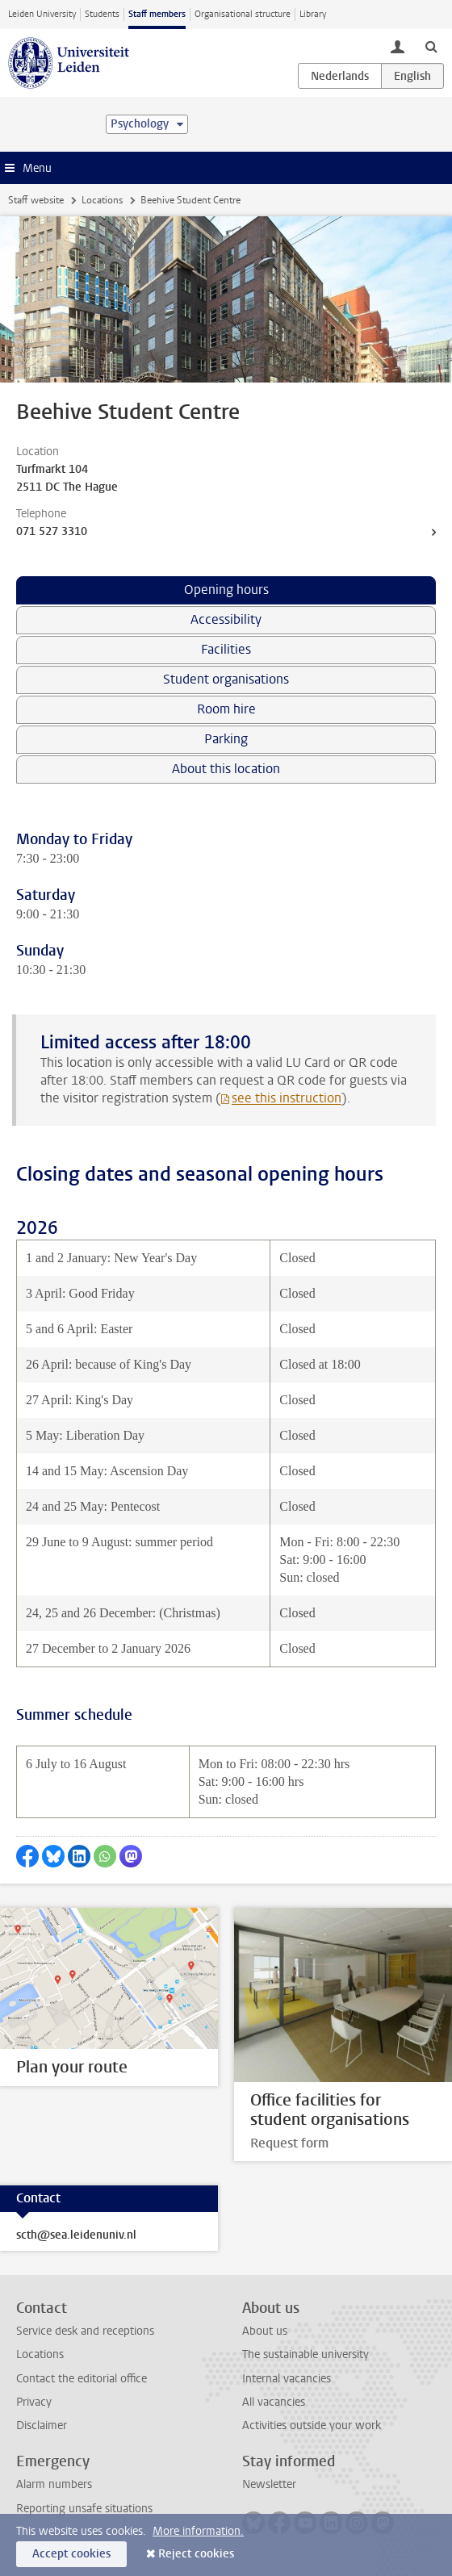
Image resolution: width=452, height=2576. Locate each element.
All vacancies (273, 2402)
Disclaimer (41, 2425)
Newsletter (269, 2484)
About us (264, 2331)
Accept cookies (71, 2553)
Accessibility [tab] (226, 619)
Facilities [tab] (226, 649)
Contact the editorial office (81, 2378)
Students (102, 14)
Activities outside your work (311, 2425)
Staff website (36, 200)
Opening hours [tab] (226, 589)
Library (312, 14)
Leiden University (42, 14)
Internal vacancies (286, 2378)
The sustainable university (305, 2354)
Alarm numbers (54, 2484)
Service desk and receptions (85, 2331)
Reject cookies (196, 2553)
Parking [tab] (226, 738)
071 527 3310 (51, 531)
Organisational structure (243, 14)
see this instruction (286, 1097)
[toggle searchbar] (431, 46)
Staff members (157, 14)
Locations (102, 200)
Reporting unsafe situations (84, 2508)
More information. (198, 2531)
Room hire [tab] (226, 708)
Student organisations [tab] (226, 679)
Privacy (34, 2402)
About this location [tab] (226, 768)
